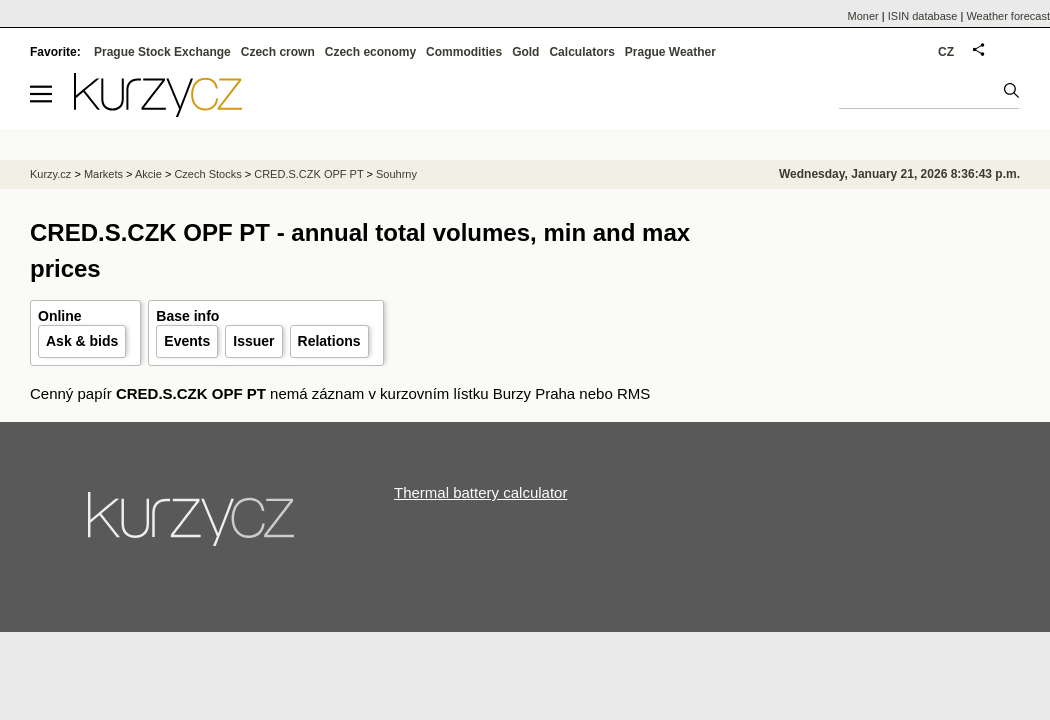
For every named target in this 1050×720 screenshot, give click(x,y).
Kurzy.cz (50, 174)
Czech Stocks (207, 174)
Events (187, 341)
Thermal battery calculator (480, 492)
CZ (946, 52)
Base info (187, 316)
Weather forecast (1008, 16)
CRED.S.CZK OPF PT (308, 174)
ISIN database (923, 16)
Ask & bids (82, 341)
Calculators (581, 52)
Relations (329, 341)
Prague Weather (670, 52)
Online (60, 316)
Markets (103, 174)
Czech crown (278, 52)
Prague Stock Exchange (162, 52)
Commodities (464, 52)
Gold (525, 52)
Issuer (253, 341)
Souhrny (396, 174)
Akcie (148, 174)
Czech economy (370, 52)
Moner (863, 16)
